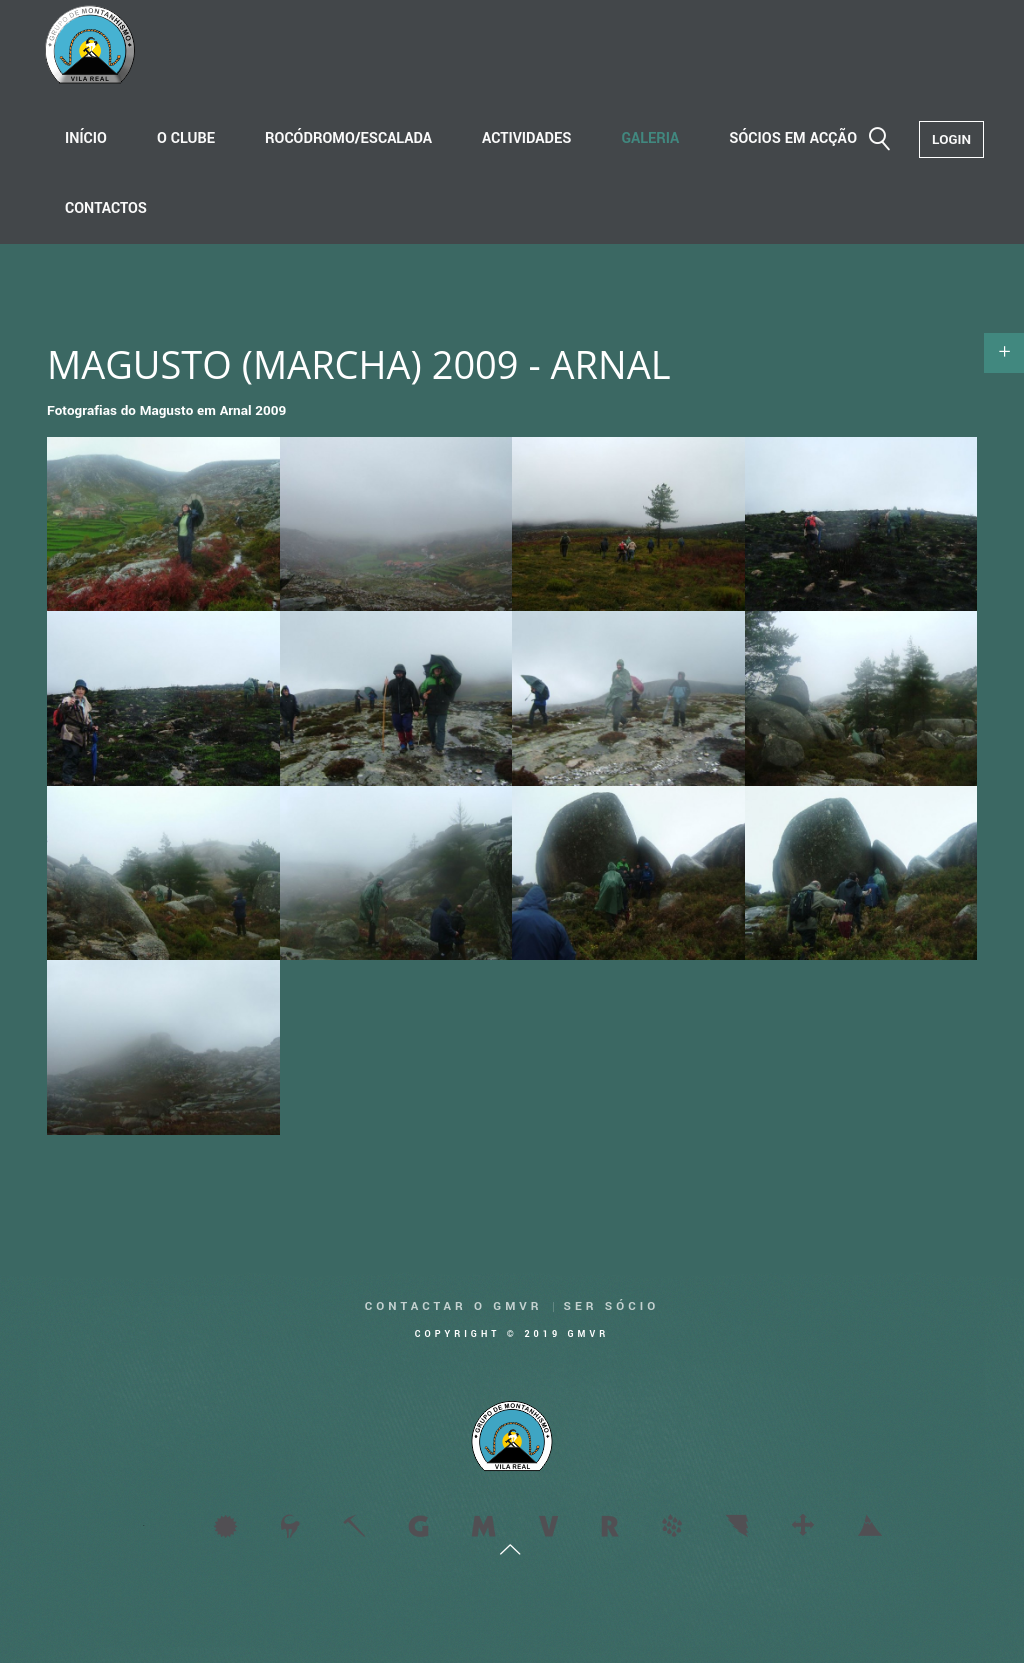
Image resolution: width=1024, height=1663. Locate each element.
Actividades (526, 138)
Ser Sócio (612, 1306)
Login (951, 139)
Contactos (106, 208)
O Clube (186, 138)
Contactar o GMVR (454, 1306)
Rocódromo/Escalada (348, 138)
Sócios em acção (793, 138)
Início (86, 138)
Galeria (650, 138)
